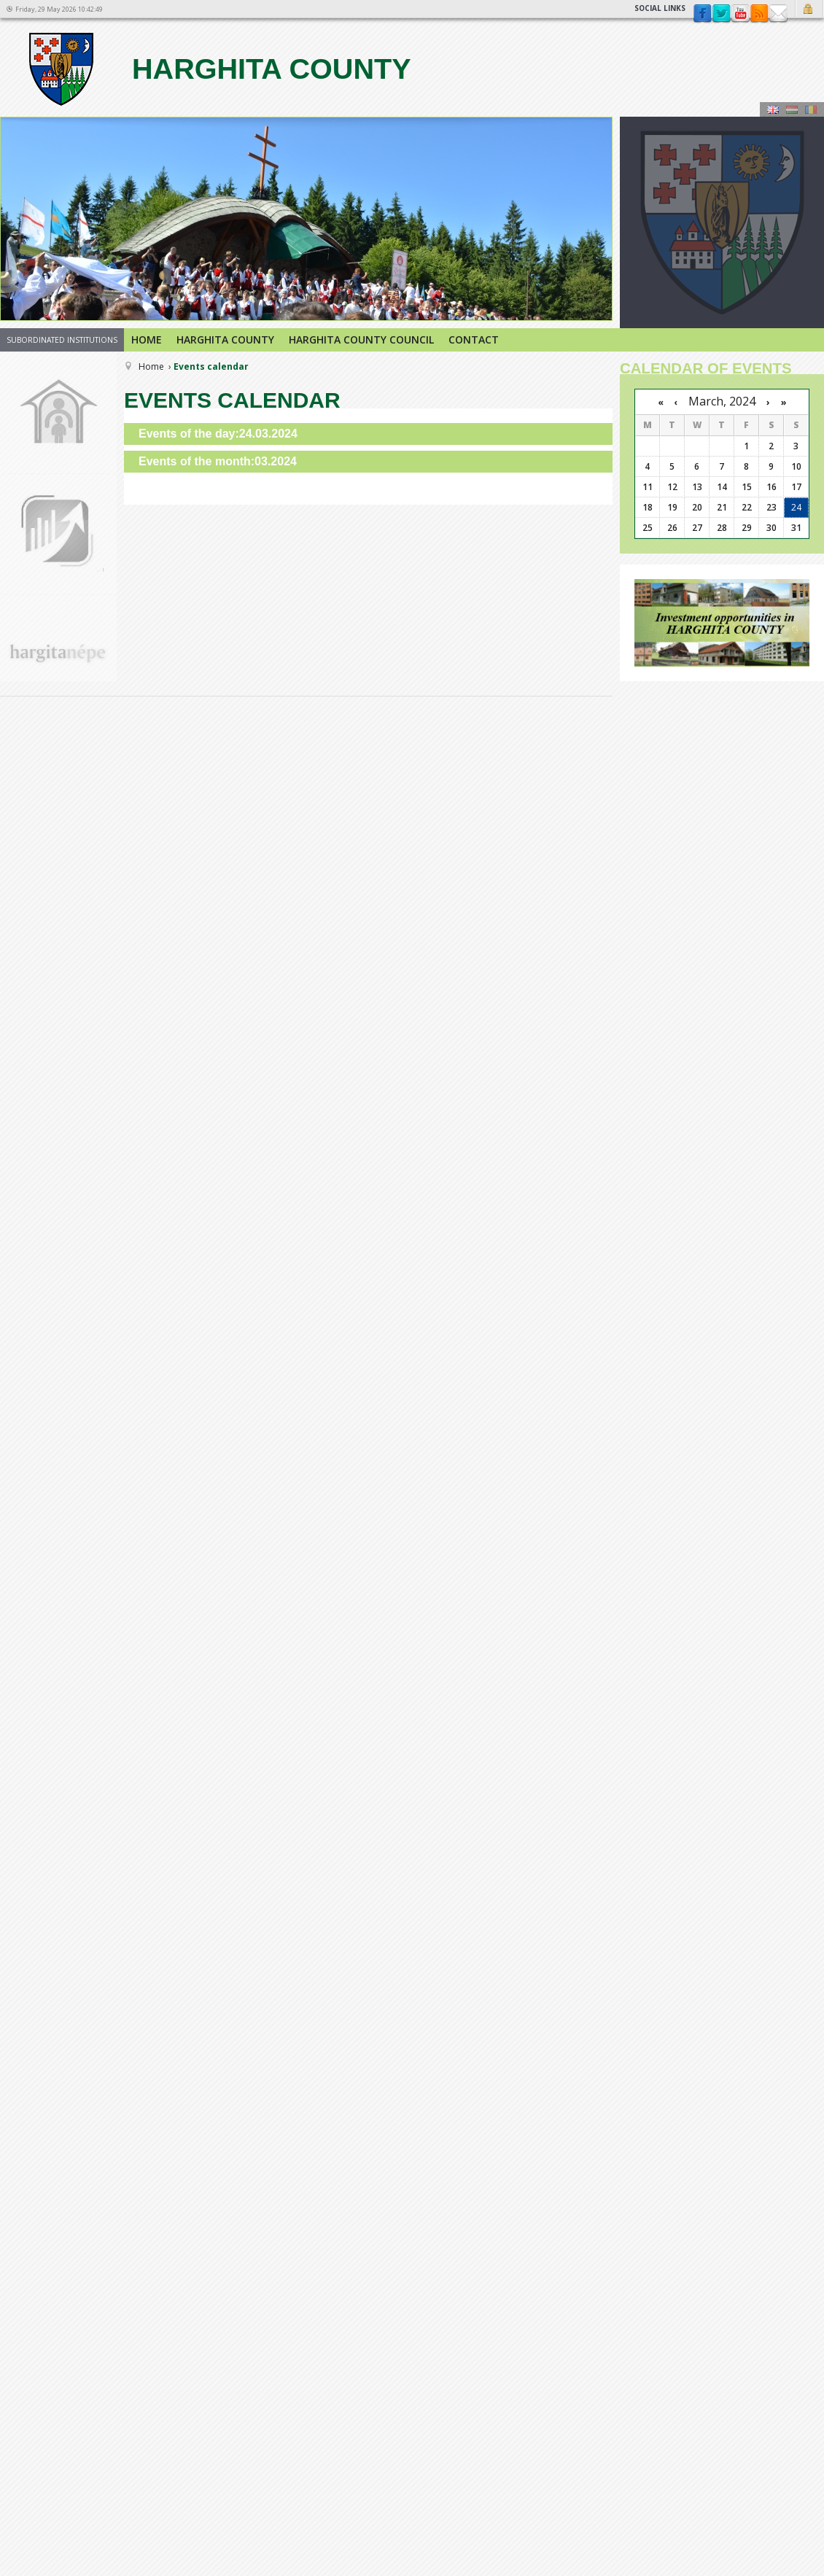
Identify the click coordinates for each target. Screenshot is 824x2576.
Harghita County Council (361, 339)
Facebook (702, 13)
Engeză (773, 109)
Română (811, 109)
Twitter (721, 13)
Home (146, 339)
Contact (778, 13)
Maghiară (792, 109)
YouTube (740, 13)
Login (809, 9)
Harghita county (218, 69)
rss (759, 13)
